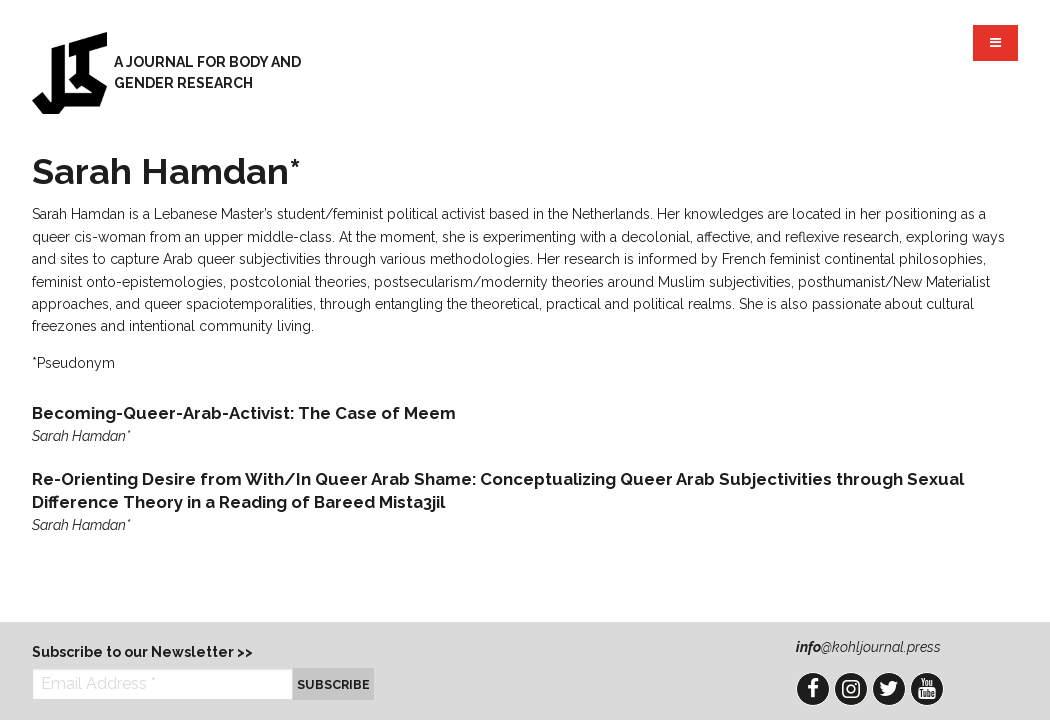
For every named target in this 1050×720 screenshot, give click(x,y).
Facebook (813, 689)
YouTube (927, 689)
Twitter (889, 689)
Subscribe (333, 684)
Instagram (851, 689)
